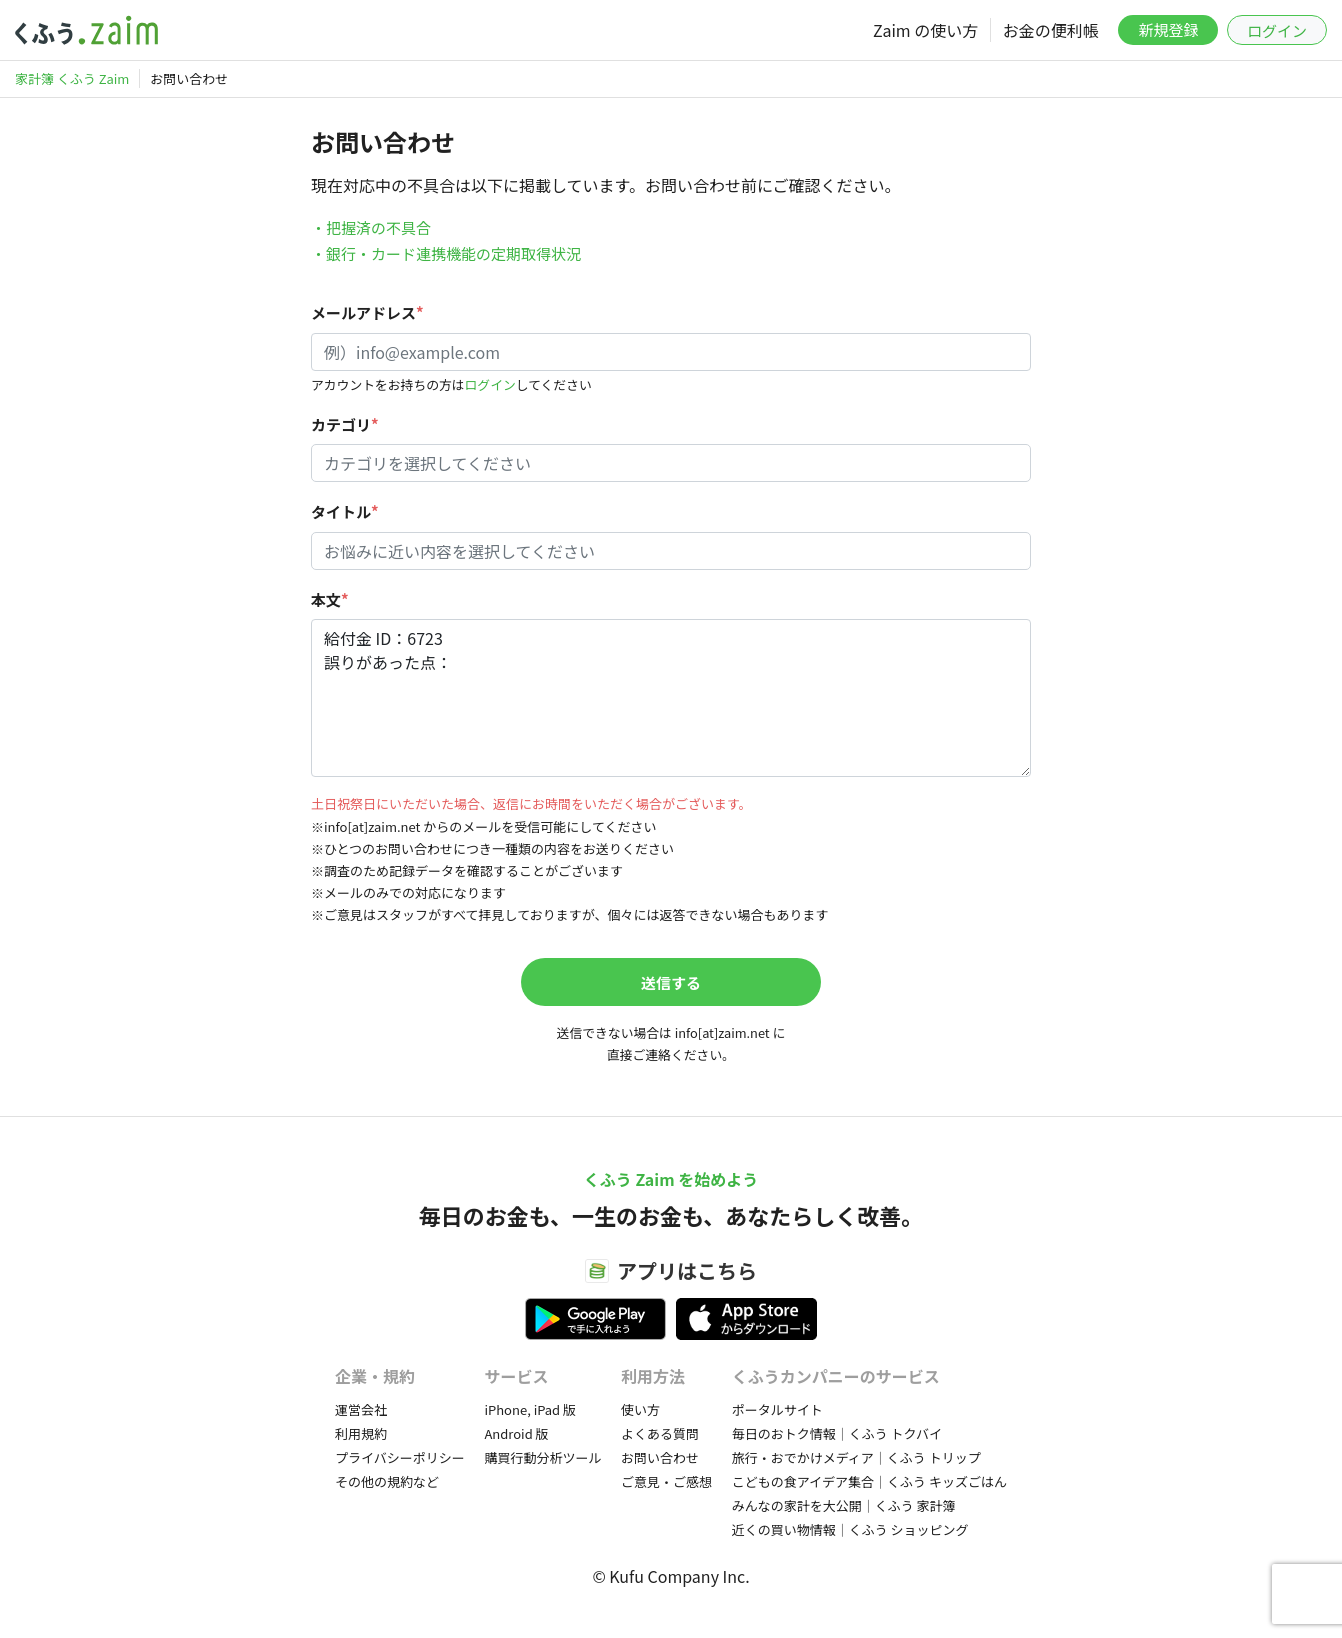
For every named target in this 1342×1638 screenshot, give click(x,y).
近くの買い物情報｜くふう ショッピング (850, 1529)
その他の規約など (387, 1481)
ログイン (1277, 30)
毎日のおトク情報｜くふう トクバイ (837, 1433)
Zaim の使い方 (925, 30)
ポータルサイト (777, 1409)
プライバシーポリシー (400, 1457)
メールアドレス (367, 312)
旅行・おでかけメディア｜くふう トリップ (856, 1457)
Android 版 (516, 1433)
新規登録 (1168, 29)
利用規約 (361, 1433)
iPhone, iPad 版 (530, 1409)
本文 (330, 599)
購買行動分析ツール (542, 1457)
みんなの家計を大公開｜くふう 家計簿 (844, 1505)
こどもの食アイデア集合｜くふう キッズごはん (869, 1481)
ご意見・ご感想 (666, 1481)
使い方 (640, 1409)
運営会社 (361, 1409)
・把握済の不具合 (371, 227)
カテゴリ (345, 424)
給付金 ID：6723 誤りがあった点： (671, 698)
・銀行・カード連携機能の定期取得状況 (446, 253)
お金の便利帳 (1051, 30)
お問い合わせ (660, 1457)
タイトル (345, 511)
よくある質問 (660, 1433)
